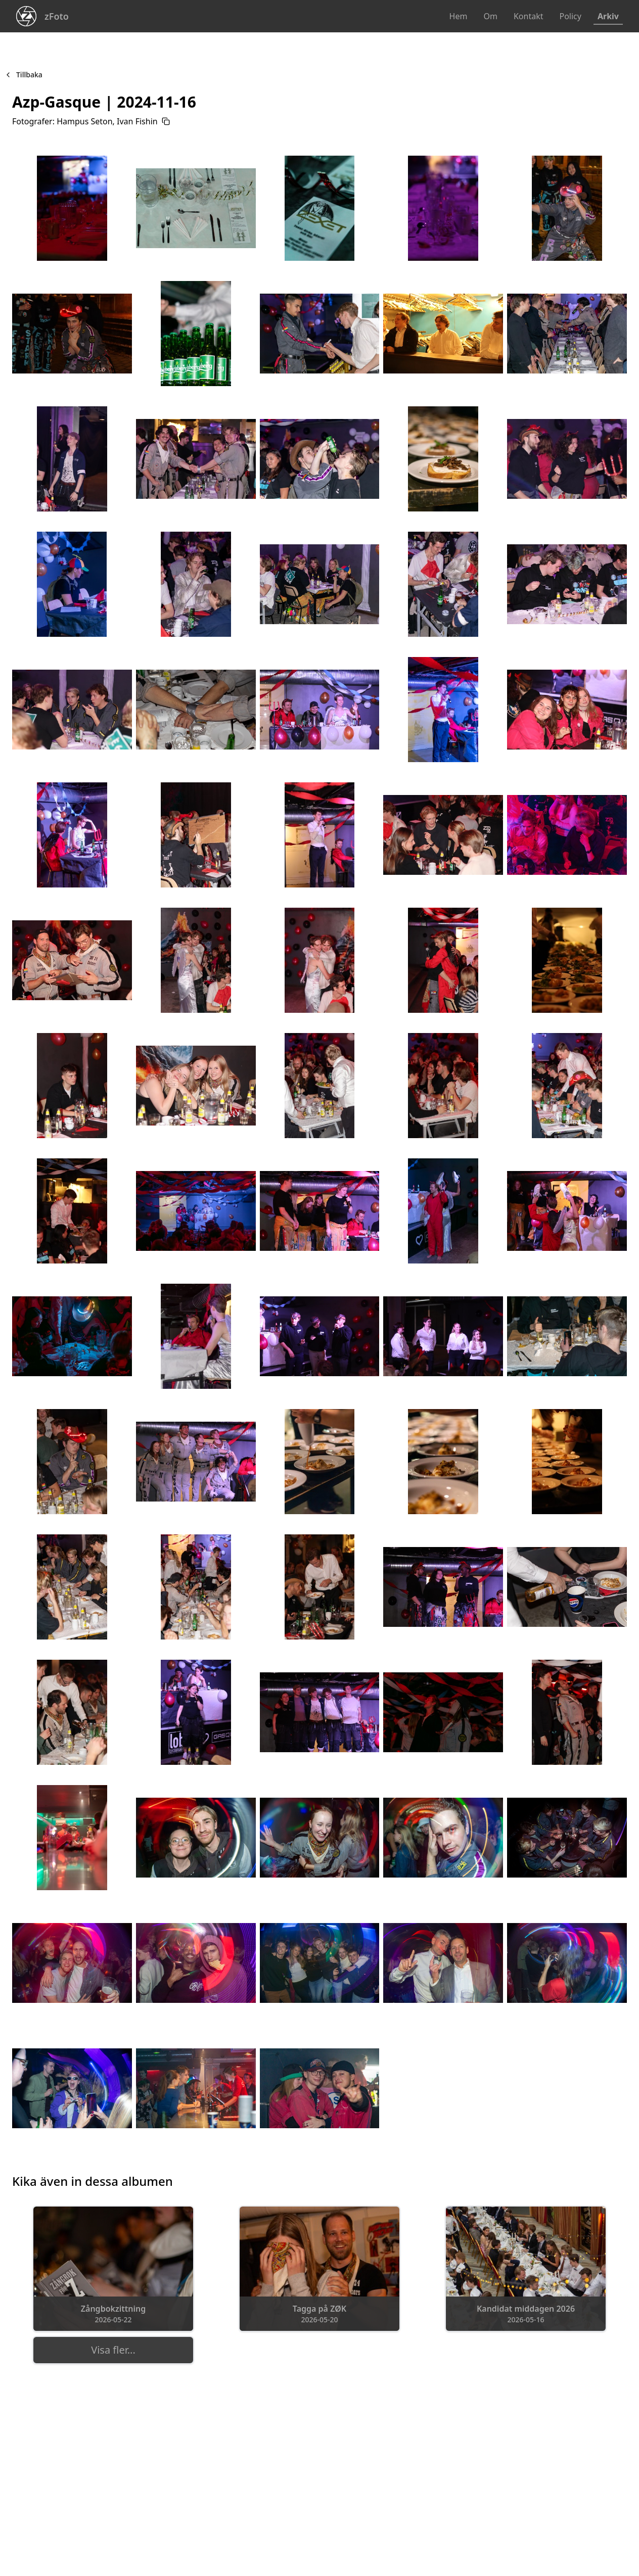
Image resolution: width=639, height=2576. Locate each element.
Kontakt (528, 16)
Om (490, 16)
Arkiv (608, 16)
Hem (458, 16)
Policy (570, 16)
